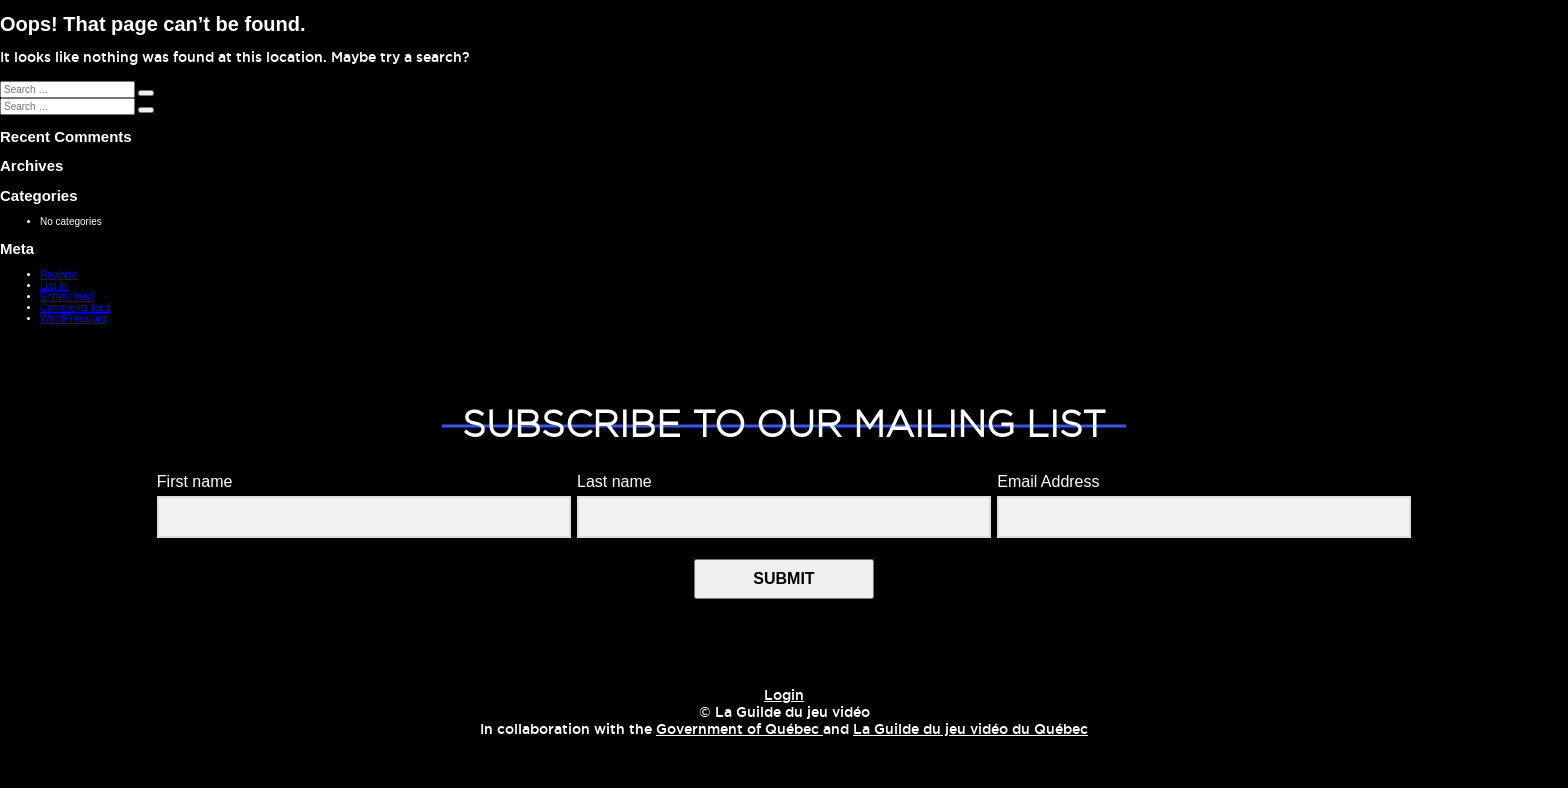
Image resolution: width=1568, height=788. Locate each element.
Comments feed (75, 307)
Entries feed (66, 296)
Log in (53, 285)
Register (58, 274)
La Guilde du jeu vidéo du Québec (970, 730)
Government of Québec (739, 730)
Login (784, 696)
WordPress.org (73, 318)
